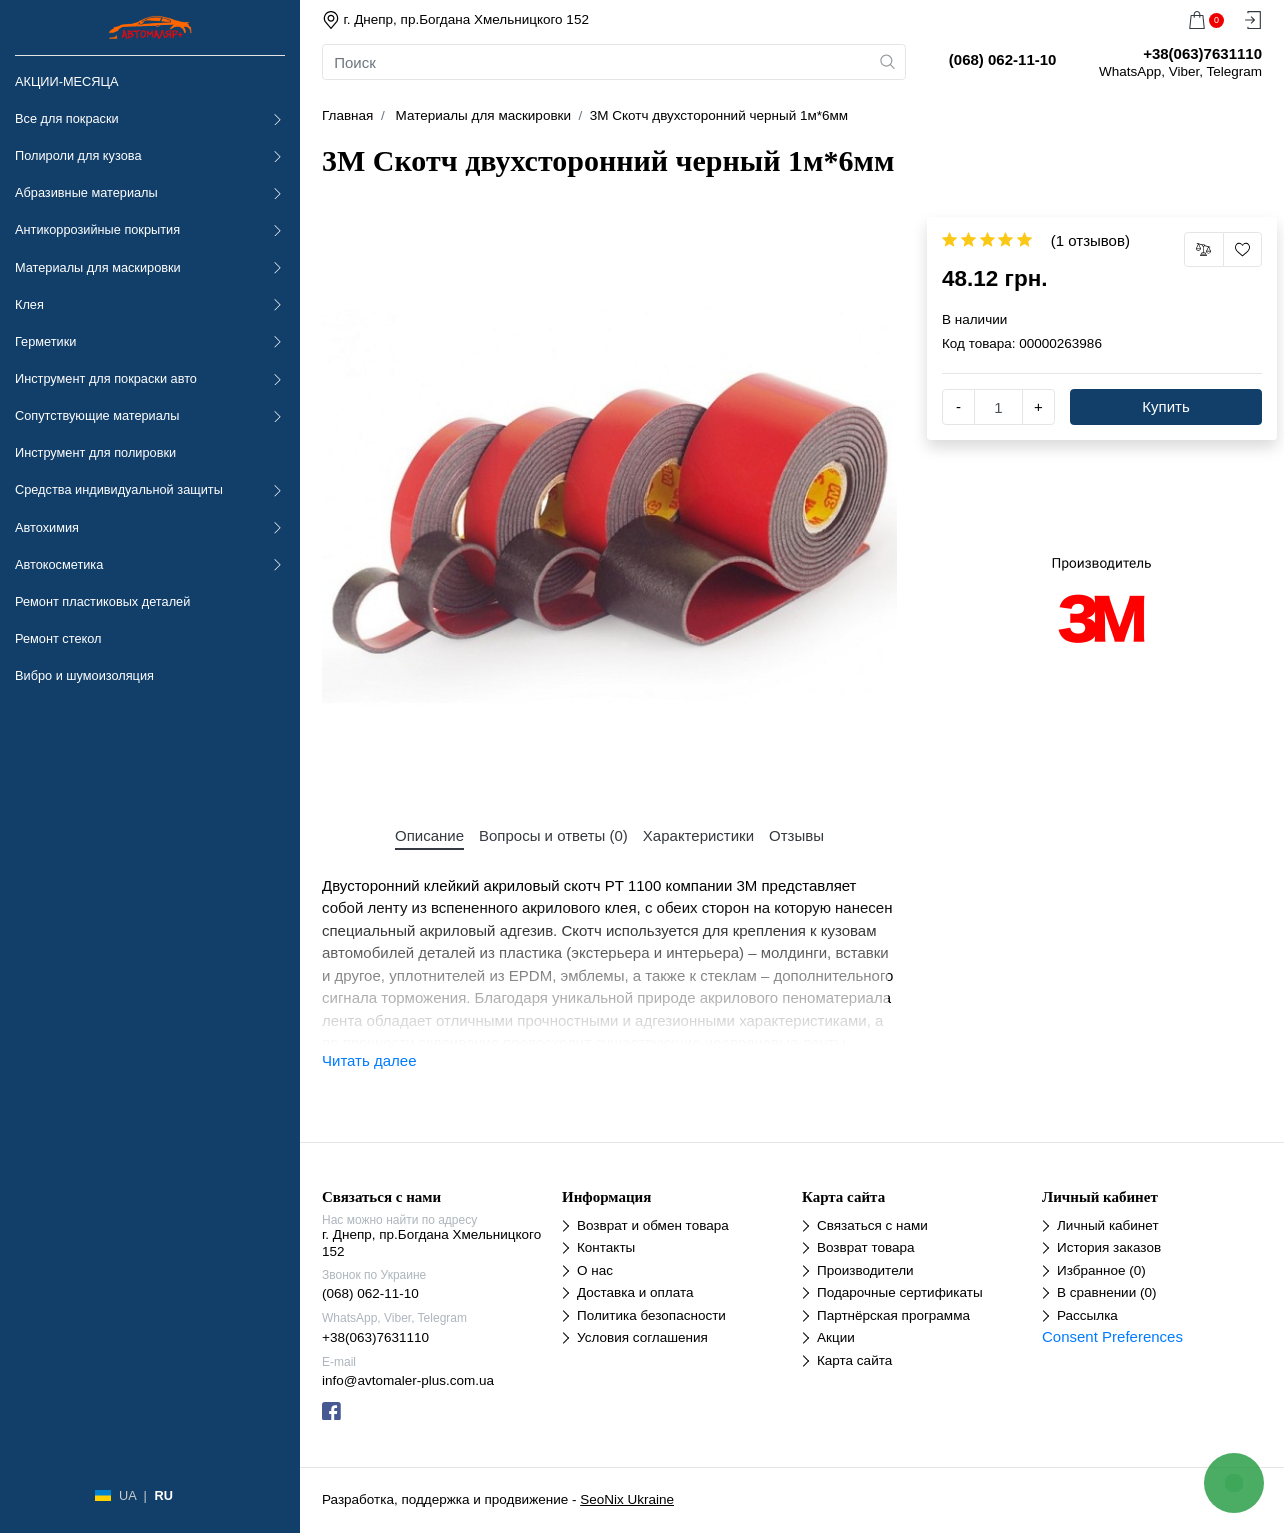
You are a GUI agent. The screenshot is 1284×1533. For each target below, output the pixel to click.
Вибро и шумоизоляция (84, 675)
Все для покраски (67, 118)
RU (163, 1495)
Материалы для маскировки (98, 267)
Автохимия (47, 527)
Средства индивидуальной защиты (119, 489)
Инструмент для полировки (95, 452)
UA (127, 1495)
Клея (29, 304)
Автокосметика (59, 564)
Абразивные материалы (86, 192)
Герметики (45, 341)
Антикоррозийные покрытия (97, 229)
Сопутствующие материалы (97, 415)
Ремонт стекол (58, 638)
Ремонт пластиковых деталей (102, 601)
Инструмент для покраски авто (106, 378)
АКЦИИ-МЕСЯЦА (66, 81)
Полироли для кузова (78, 155)
